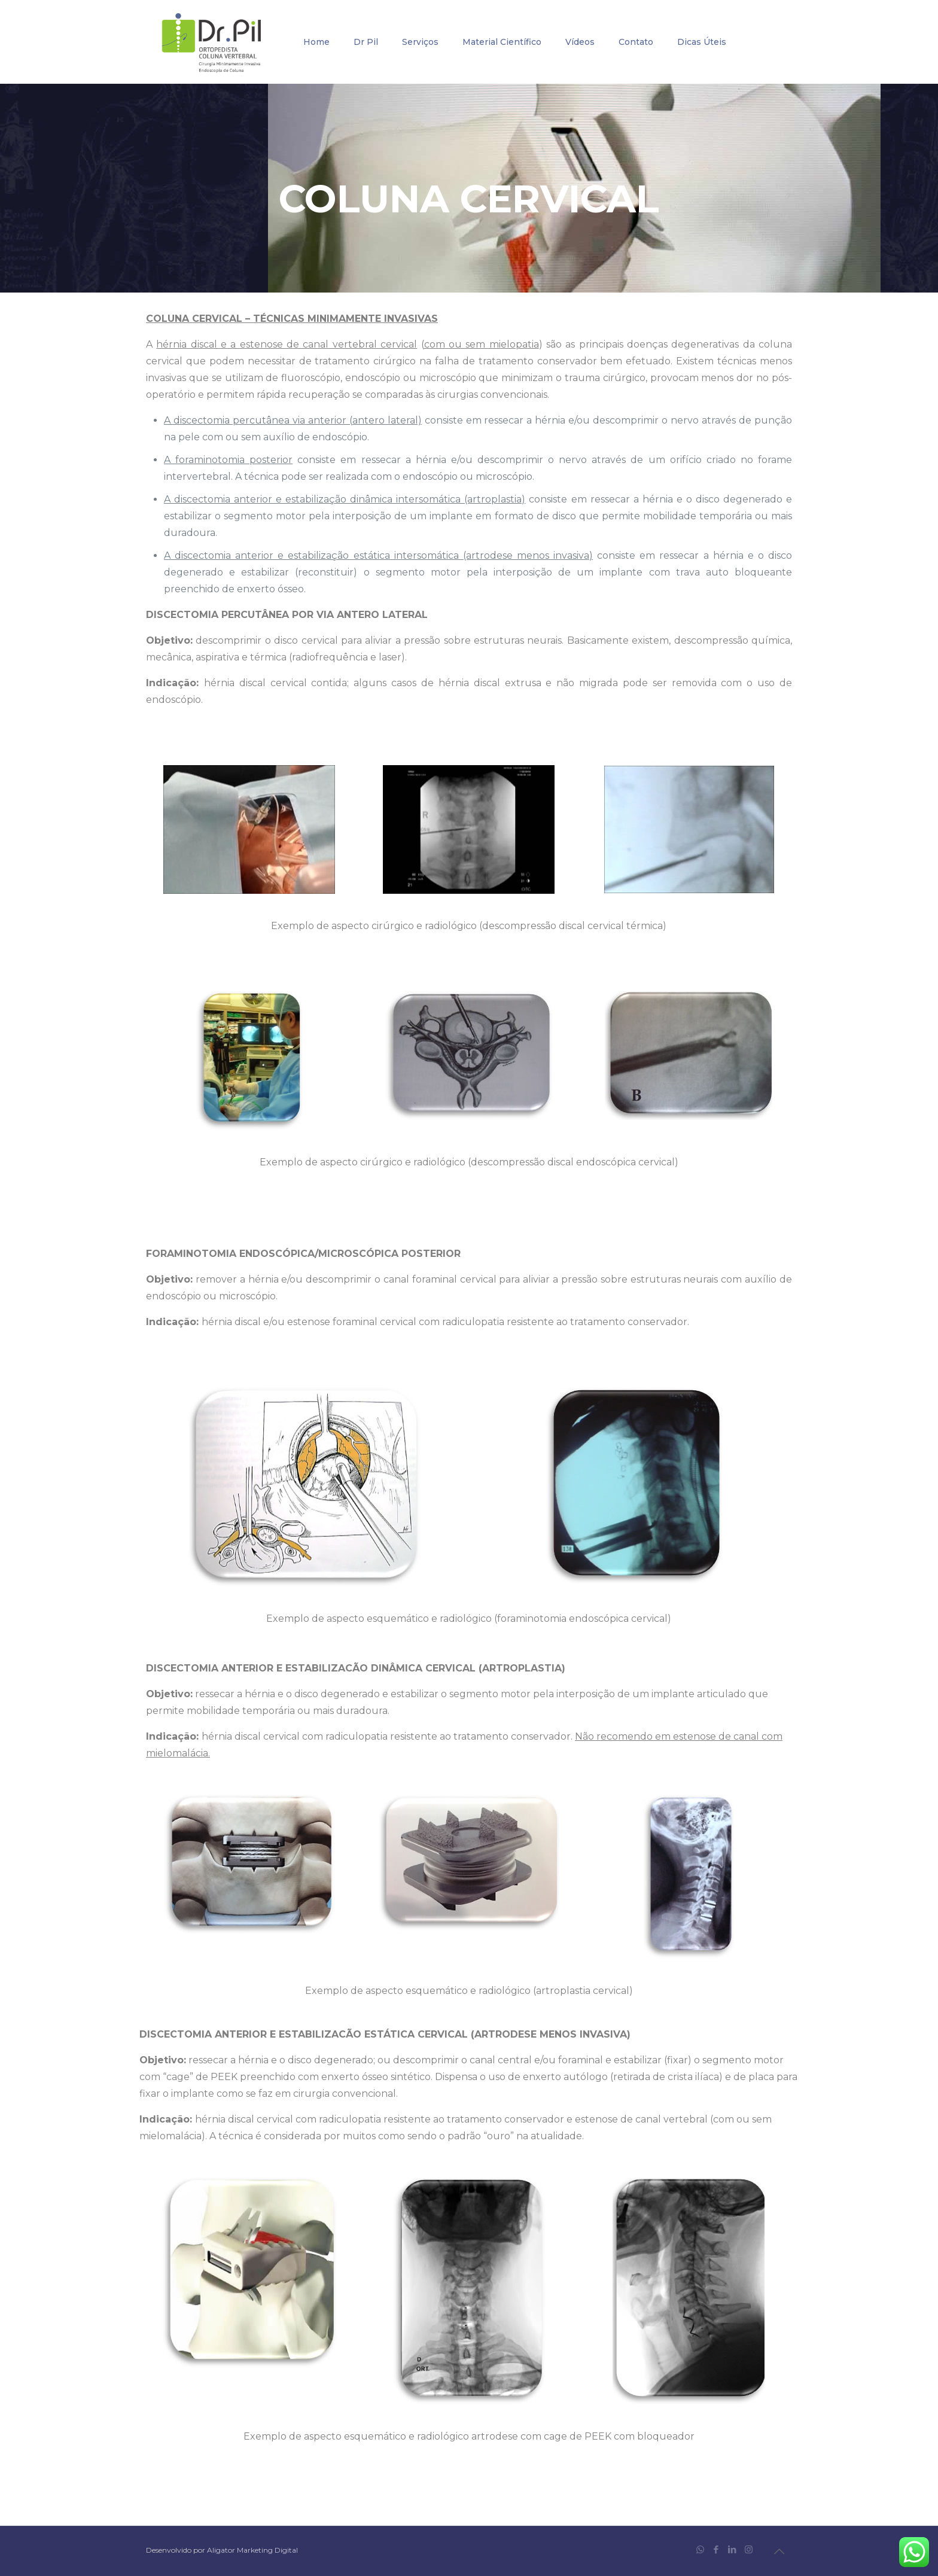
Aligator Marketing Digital (252, 2549)
